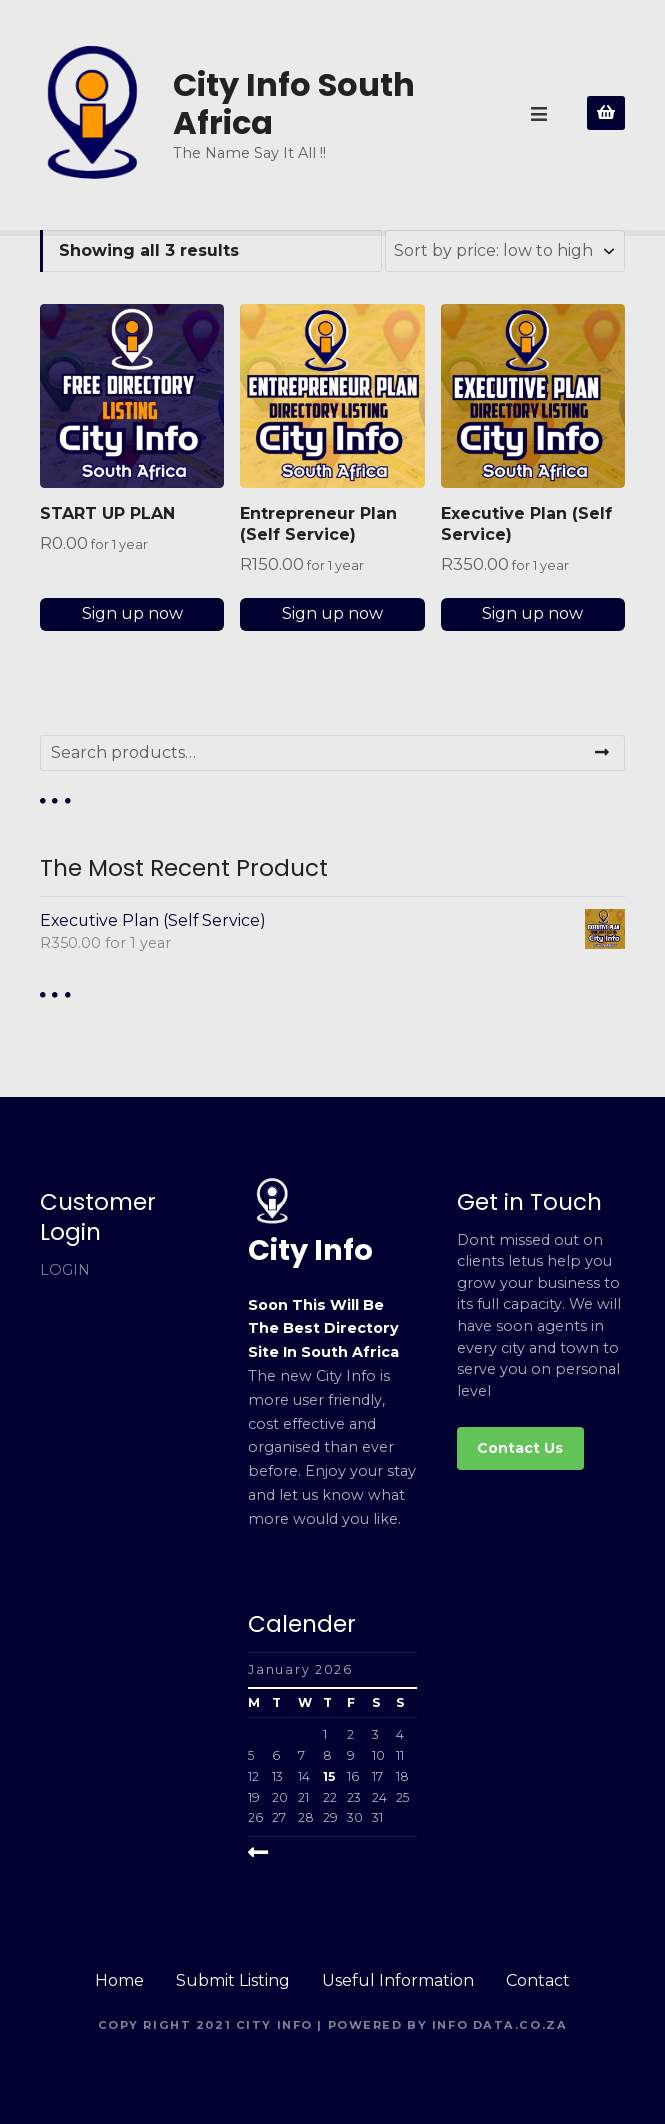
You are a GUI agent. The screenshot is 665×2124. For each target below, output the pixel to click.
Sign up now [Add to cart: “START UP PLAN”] (132, 613)
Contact (538, 1980)
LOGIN (65, 1270)
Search (602, 753)
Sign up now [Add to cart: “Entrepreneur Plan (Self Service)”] (332, 613)
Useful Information (398, 1980)
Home (119, 1980)
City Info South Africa (294, 103)
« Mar (274, 1853)
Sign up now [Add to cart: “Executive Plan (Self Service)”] (532, 613)
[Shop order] (505, 251)
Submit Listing (233, 1980)
